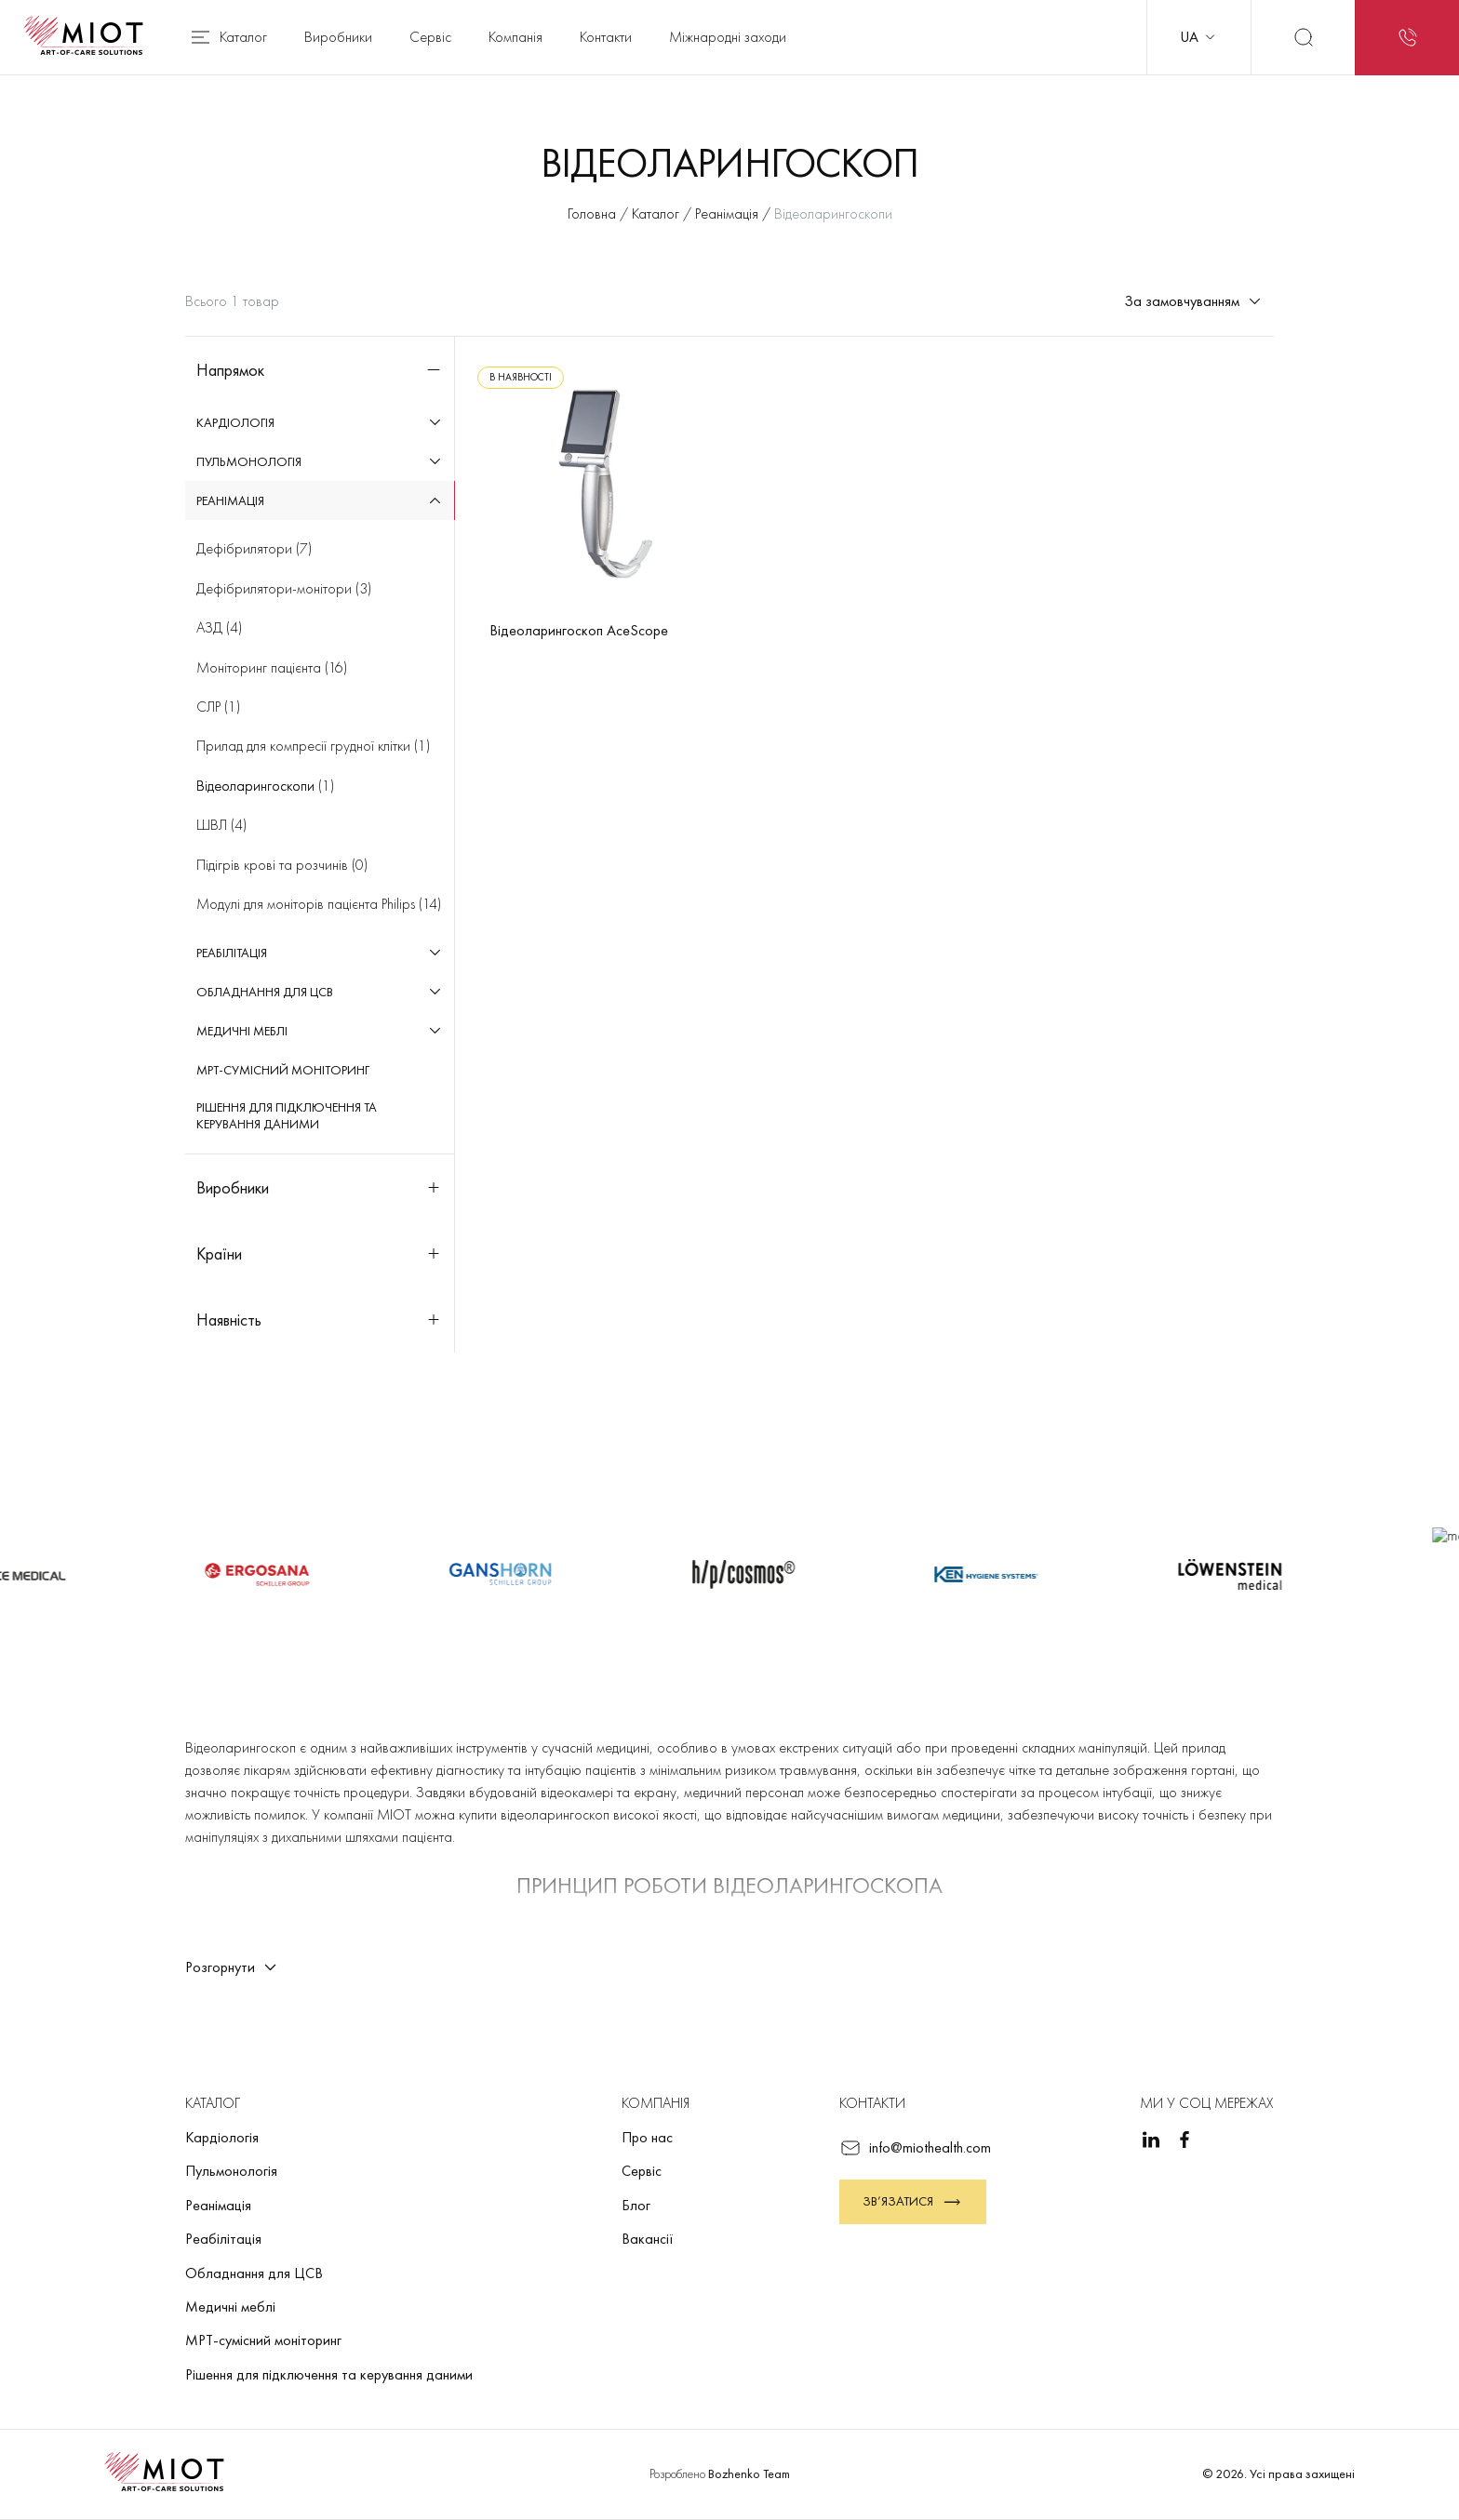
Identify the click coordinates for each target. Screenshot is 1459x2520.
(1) (218, 706)
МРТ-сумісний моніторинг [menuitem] (282, 1069)
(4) (219, 627)
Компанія (515, 37)
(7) (254, 548)
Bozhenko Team (749, 2473)
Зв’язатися (913, 2202)
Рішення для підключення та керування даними (329, 2374)
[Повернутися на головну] (89, 37)
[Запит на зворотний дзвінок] (1407, 37)
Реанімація (218, 2205)
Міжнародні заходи (727, 37)
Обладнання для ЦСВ (254, 2273)
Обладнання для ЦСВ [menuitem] (264, 991)
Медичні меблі (230, 2306)
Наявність (319, 1319)
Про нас (647, 2137)
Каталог (228, 37)
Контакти (606, 37)
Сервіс (430, 37)
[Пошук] (1303, 37)
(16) (271, 667)
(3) (283, 588)
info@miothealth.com (915, 2148)
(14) (318, 903)
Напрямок (319, 369)
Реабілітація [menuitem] (231, 952)
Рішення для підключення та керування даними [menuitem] (286, 1115)
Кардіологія (222, 2137)
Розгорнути (231, 1967)
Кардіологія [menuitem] (235, 422)
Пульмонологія (231, 2170)
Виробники (338, 37)
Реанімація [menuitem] (230, 500)
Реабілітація (223, 2238)
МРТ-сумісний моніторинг (263, 2340)
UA (1199, 37)
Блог (636, 2205)
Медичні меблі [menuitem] (242, 1030)
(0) (282, 864)
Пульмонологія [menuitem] (248, 461)
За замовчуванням (1193, 301)
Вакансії (648, 2238)
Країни (319, 1253)
